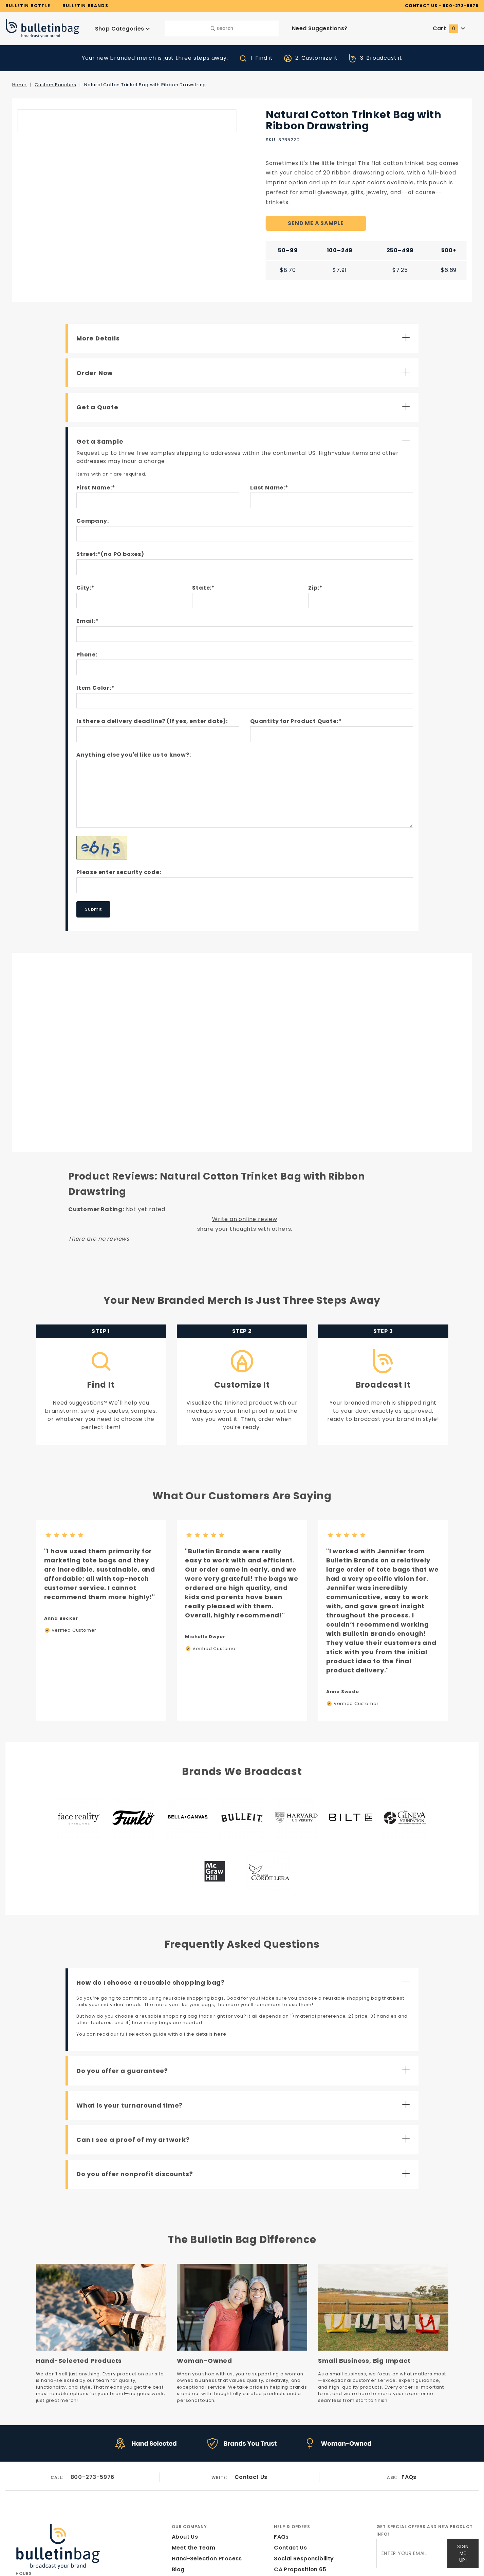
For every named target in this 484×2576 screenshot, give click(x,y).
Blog (178, 2481)
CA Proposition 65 (298, 2481)
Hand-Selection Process (204, 2470)
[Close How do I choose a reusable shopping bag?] (244, 1897)
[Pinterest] (58, 2533)
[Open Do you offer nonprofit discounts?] (244, 2088)
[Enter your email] (411, 2462)
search (222, 28)
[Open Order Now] (244, 362)
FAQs (409, 2389)
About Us (184, 2448)
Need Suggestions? (319, 28)
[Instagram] (32, 2533)
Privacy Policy (293, 2492)
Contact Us (251, 2389)
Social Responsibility (302, 2470)
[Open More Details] (244, 328)
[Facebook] (18, 2533)
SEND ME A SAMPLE (316, 214)
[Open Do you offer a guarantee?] (244, 1985)
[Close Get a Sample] (244, 431)
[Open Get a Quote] (244, 397)
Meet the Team (191, 2459)
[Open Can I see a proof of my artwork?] (244, 2054)
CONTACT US (431, 5)
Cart (449, 28)
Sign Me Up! (463, 2462)
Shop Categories (122, 28)
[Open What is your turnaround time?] (244, 2020)
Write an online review (245, 1194)
